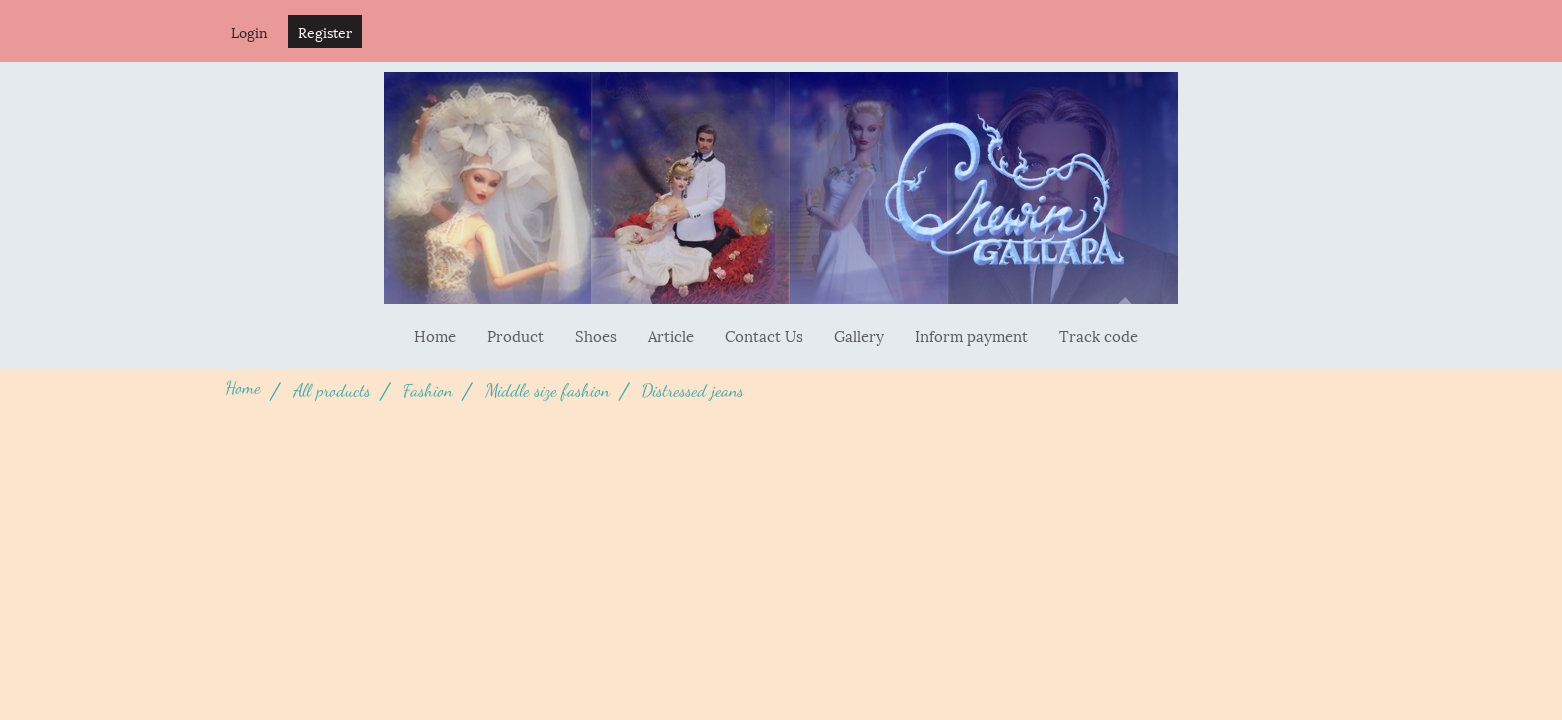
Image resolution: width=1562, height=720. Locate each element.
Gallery (859, 335)
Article (671, 335)
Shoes (596, 335)
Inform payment (971, 335)
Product (515, 335)
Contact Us (764, 335)
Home (435, 335)
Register (325, 31)
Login (249, 31)
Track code (1098, 335)
